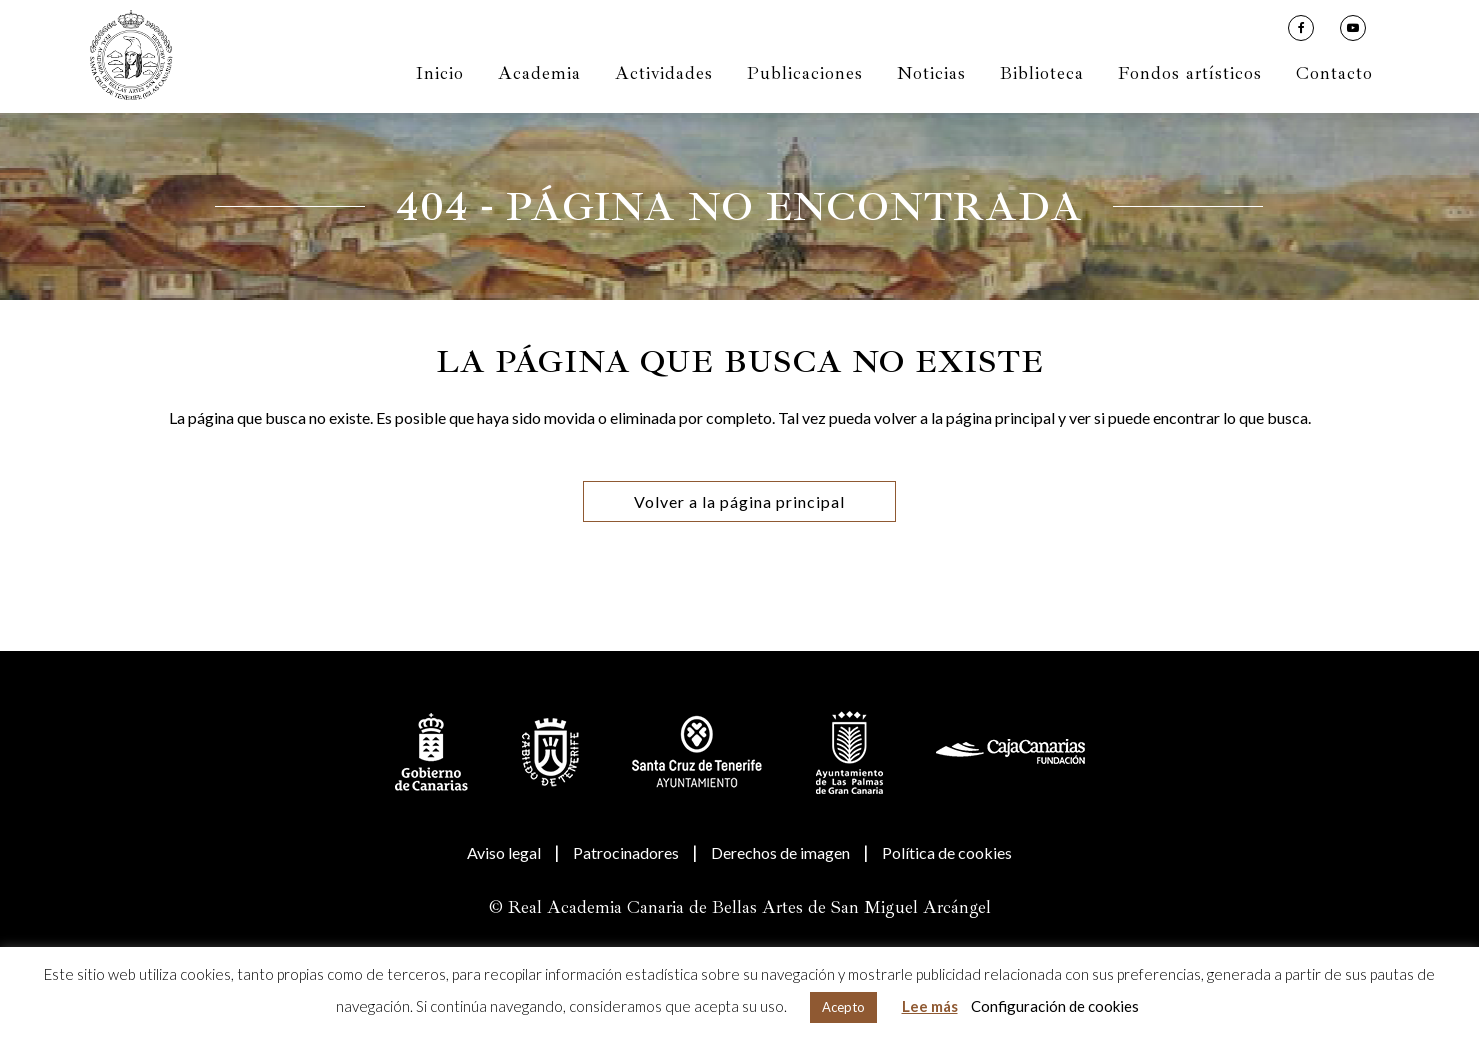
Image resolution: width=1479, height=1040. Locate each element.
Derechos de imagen (780, 852)
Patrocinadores (626, 852)
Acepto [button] (843, 1007)
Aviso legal (504, 852)
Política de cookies (947, 852)
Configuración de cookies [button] (1055, 1006)
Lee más (930, 1006)
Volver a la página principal (739, 501)
